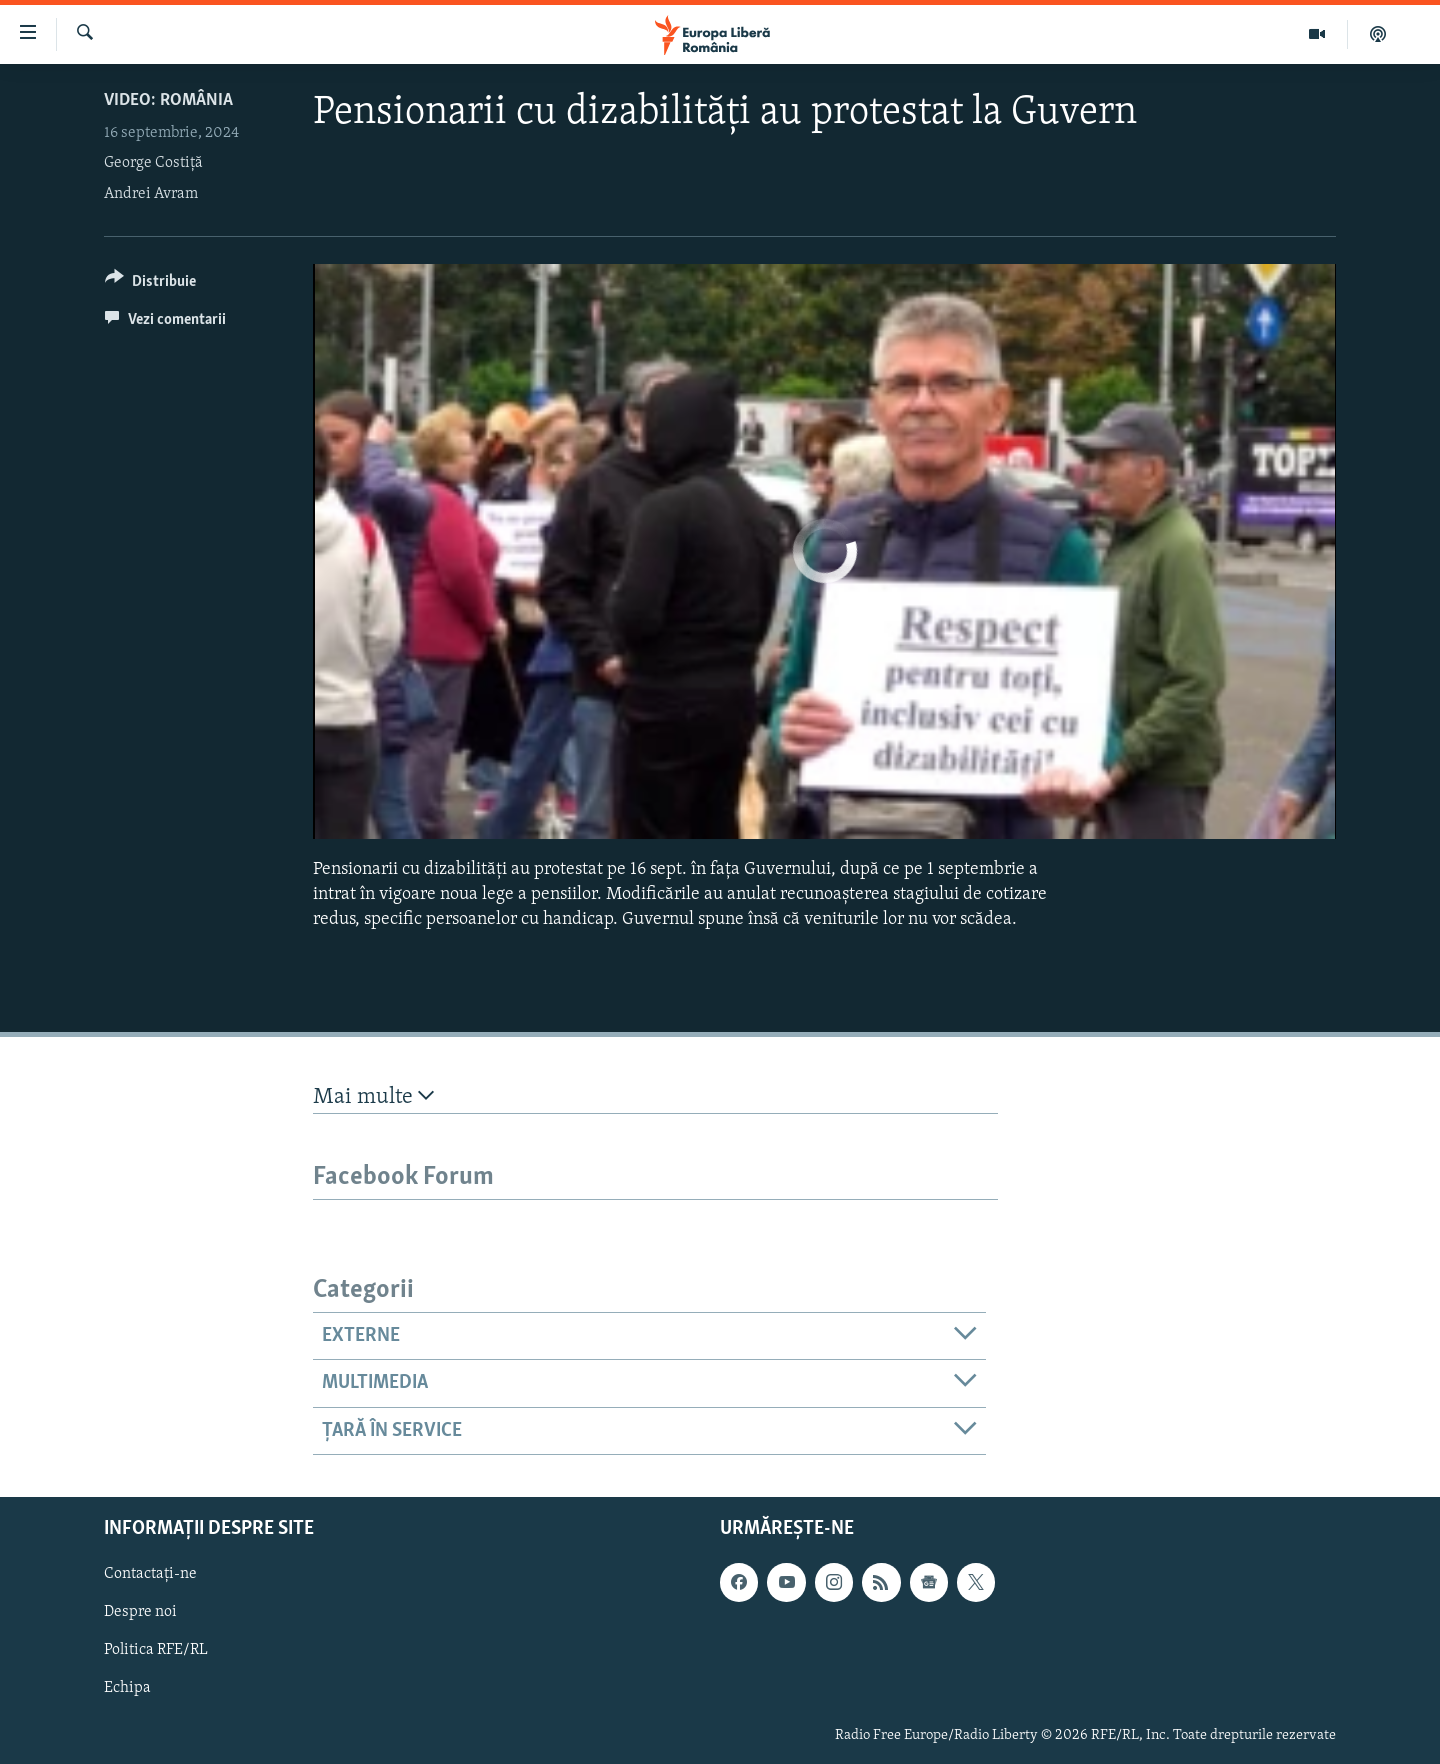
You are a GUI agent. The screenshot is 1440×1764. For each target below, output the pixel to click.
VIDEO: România (168, 100)
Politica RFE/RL (156, 1650)
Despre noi (140, 1612)
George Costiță (153, 163)
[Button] (150, 284)
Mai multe (373, 1096)
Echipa (127, 1688)
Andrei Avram (151, 194)
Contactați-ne (150, 1574)
